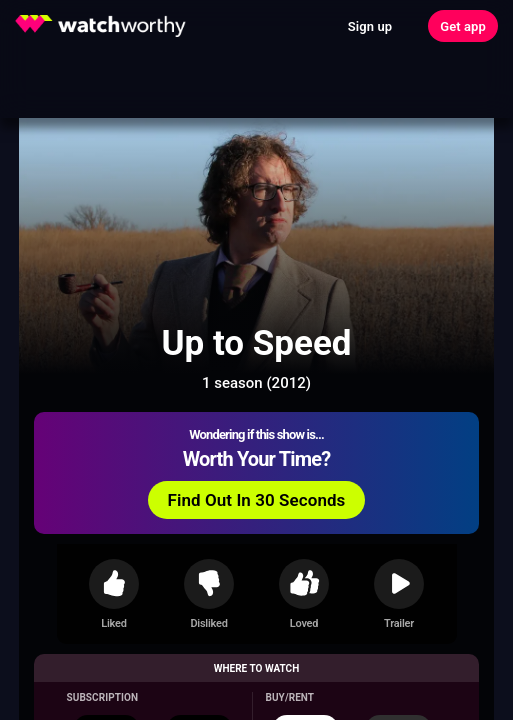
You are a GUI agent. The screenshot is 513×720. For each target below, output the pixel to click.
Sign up (370, 26)
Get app (463, 26)
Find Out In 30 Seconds (257, 500)
